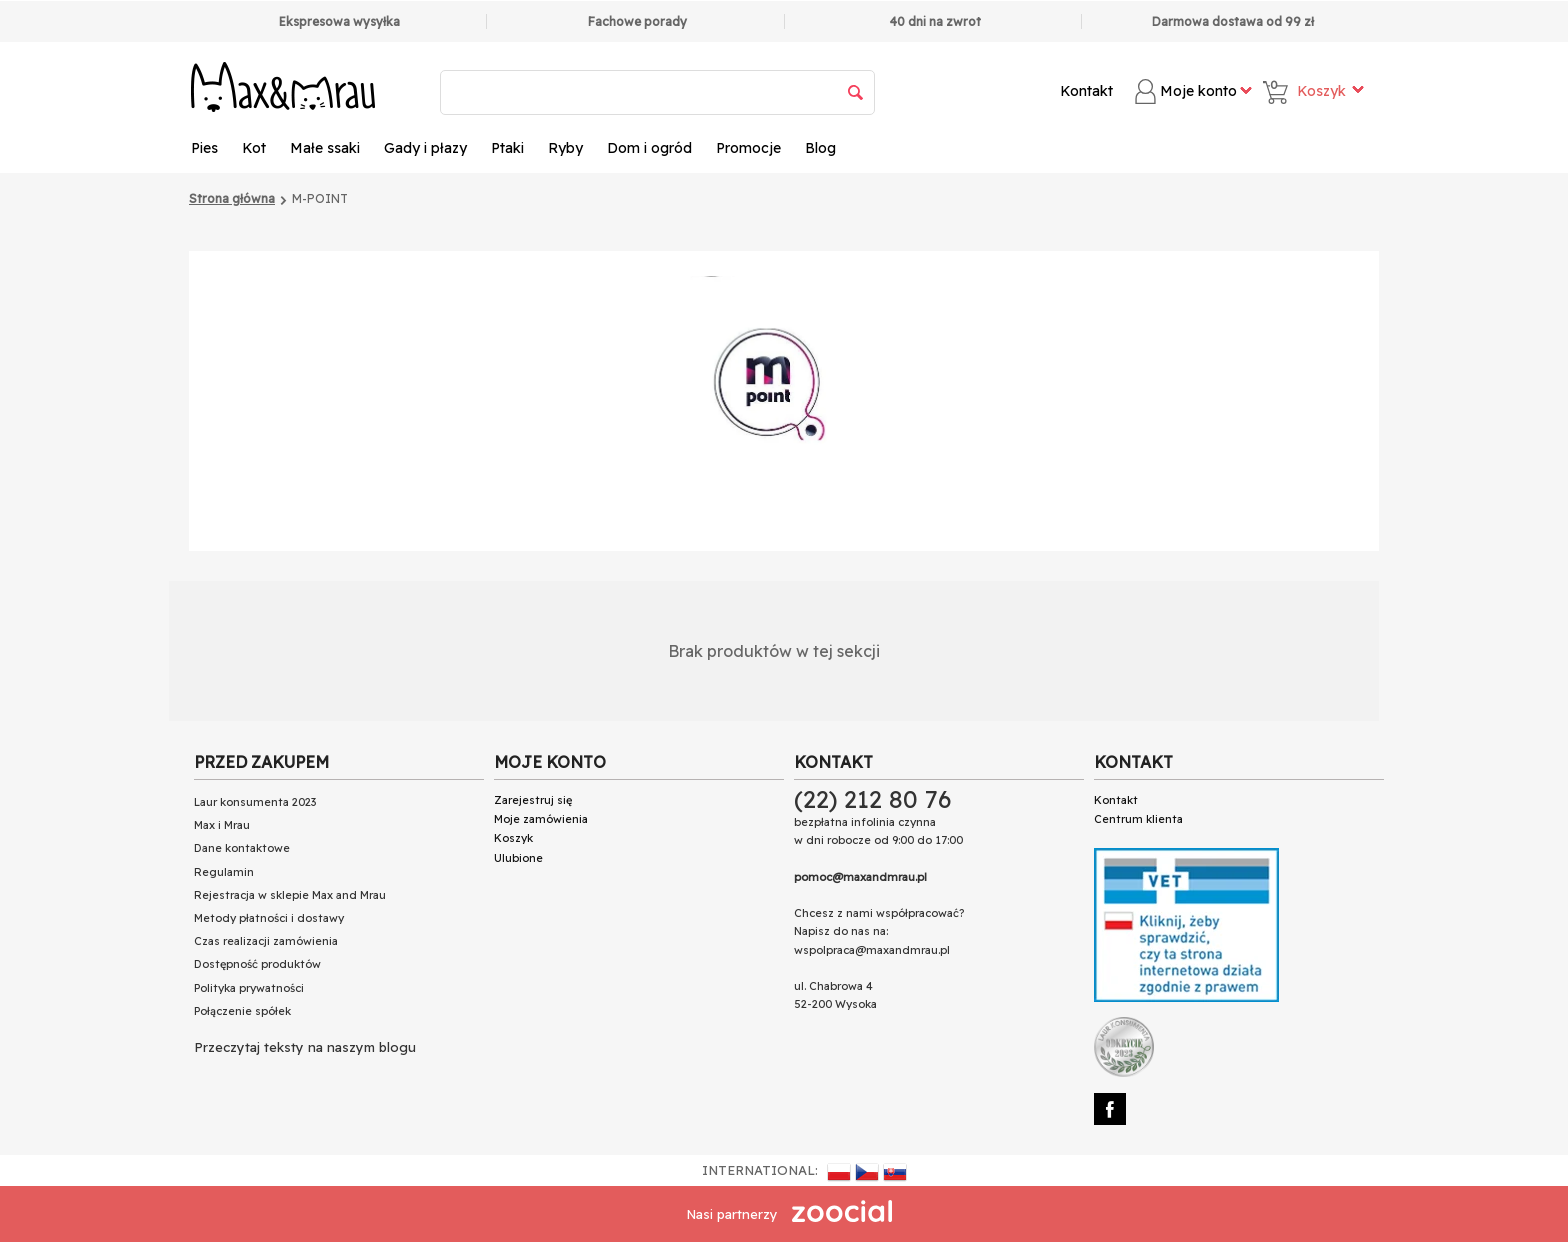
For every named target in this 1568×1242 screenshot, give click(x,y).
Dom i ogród (649, 148)
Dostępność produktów (257, 964)
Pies (204, 148)
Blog (820, 148)
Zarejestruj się (533, 800)
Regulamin (224, 872)
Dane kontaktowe (242, 848)
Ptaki (507, 148)
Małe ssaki (325, 148)
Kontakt (1086, 91)
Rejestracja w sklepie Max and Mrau (290, 895)
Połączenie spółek (242, 1011)
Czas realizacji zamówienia (266, 941)
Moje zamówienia (541, 819)
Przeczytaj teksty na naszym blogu (305, 1047)
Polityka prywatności (249, 988)
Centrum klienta (1138, 819)
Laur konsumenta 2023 (255, 802)
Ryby (565, 148)
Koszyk (513, 838)
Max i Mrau (222, 825)
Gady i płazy (425, 148)
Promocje (748, 148)
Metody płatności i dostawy (269, 918)
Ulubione (518, 858)
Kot (254, 148)
